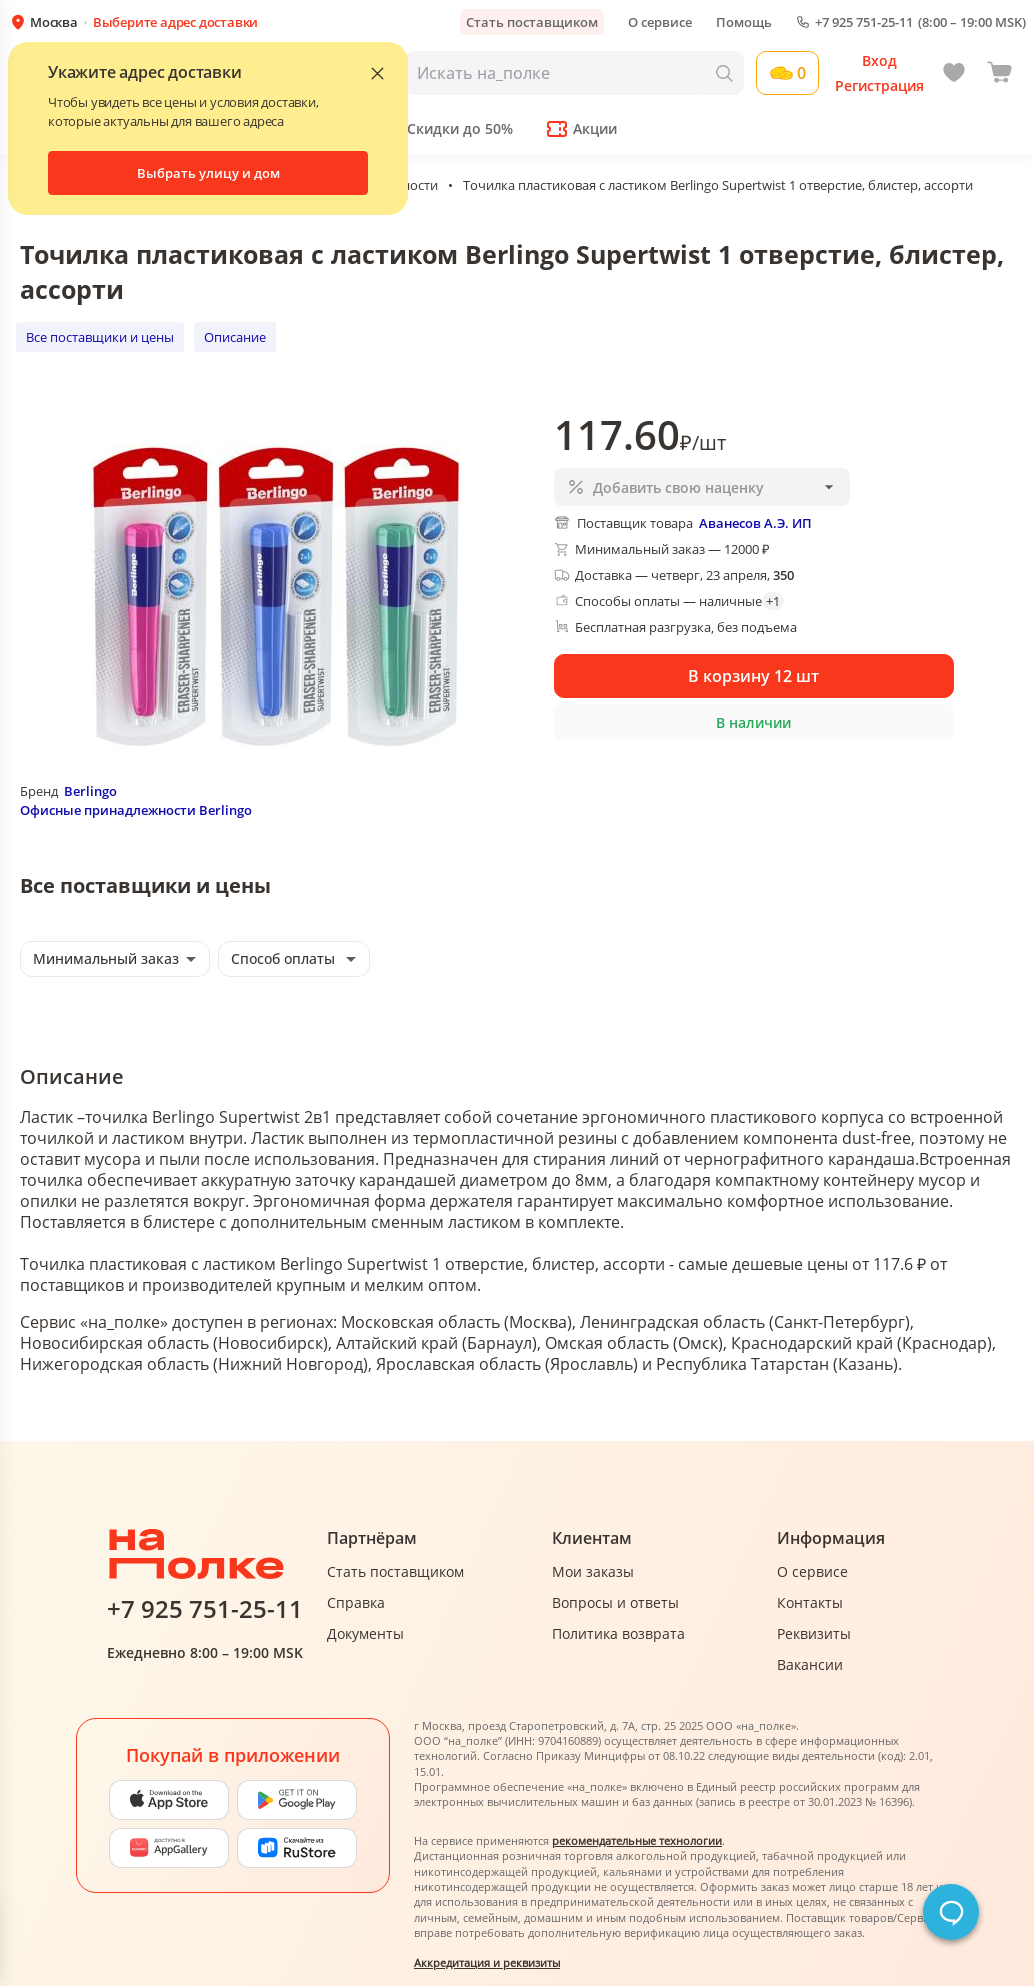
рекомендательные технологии (637, 1840)
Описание (235, 337)
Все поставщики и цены (100, 337)
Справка (356, 1602)
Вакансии (810, 1664)
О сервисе (660, 22)
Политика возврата (618, 1633)
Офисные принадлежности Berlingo (136, 810)
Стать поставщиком (532, 22)
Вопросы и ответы (615, 1602)
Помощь (744, 22)
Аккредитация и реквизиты (487, 1962)
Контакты (810, 1602)
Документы (365, 1633)
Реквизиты (814, 1633)
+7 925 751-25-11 (864, 22)
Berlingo (90, 791)
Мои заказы (593, 1571)
